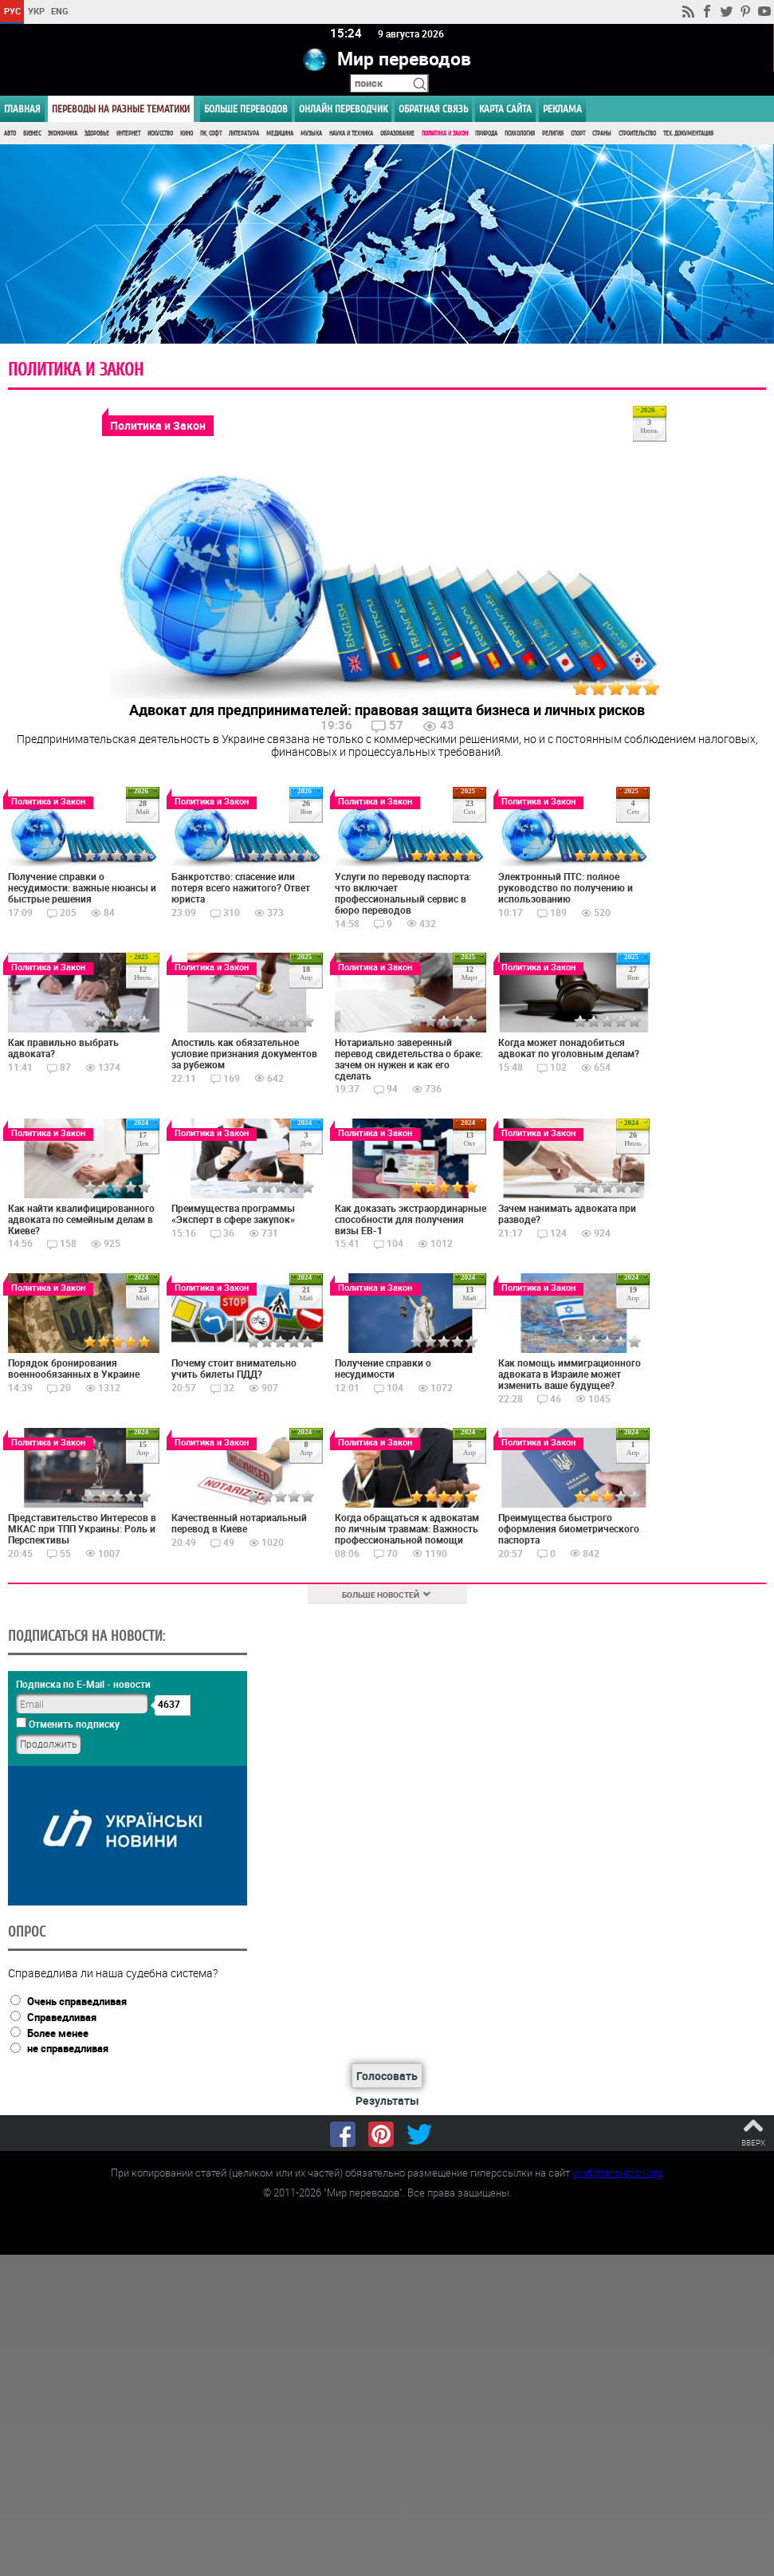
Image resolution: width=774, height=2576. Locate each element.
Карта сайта (505, 109)
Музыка (311, 133)
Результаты (387, 2100)
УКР (36, 11)
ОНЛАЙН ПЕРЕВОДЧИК (343, 109)
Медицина (279, 133)
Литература (244, 133)
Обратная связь (433, 109)
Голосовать (387, 2075)
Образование (397, 133)
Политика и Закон (445, 133)
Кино (186, 133)
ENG (60, 11)
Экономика (62, 133)
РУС (12, 11)
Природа (486, 133)
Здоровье (96, 133)
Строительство (637, 133)
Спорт (578, 133)
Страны (601, 133)
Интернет (128, 133)
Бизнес (32, 133)
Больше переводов (246, 109)
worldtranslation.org (617, 2172)
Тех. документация (688, 133)
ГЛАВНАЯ (22, 109)
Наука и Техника (351, 133)
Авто (10, 133)
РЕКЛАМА (562, 109)
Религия (553, 133)
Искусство (160, 133)
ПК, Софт (211, 133)
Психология (520, 133)
